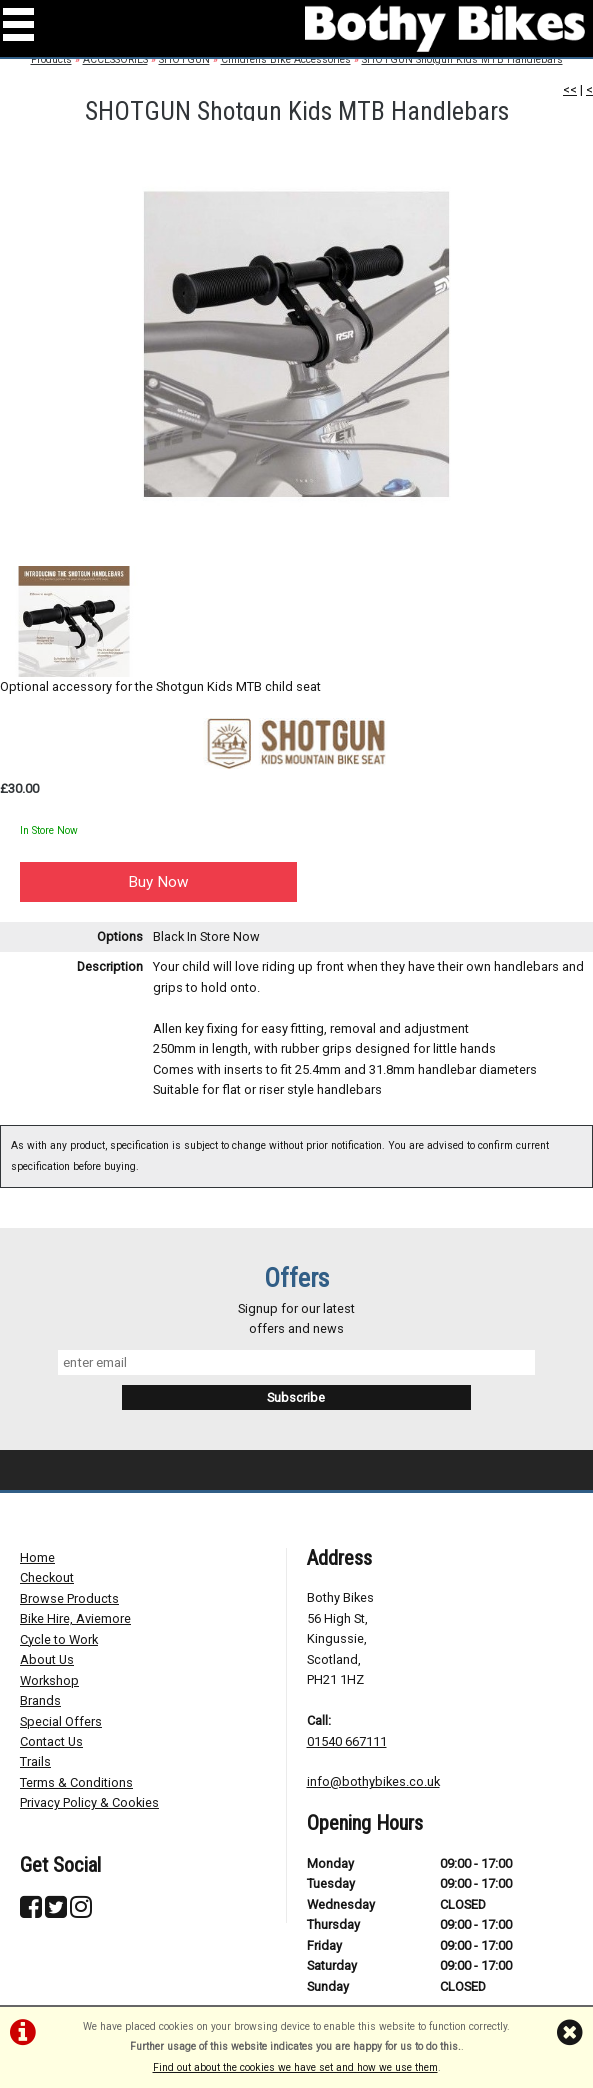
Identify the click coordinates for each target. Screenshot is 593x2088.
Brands (40, 1700)
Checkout (47, 1577)
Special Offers (61, 1721)
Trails (35, 1761)
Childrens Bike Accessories (286, 59)
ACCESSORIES (115, 59)
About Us (47, 1659)
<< (570, 89)
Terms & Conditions (76, 1782)
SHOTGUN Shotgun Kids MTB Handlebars (462, 59)
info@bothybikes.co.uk (373, 1781)
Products (51, 59)
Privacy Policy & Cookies (89, 1802)
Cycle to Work (59, 1639)
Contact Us (51, 1741)
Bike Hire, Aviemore (75, 1618)
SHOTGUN (184, 59)
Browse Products (69, 1598)
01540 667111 (347, 1741)
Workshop (49, 1680)
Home (37, 1557)
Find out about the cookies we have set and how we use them (295, 2067)
